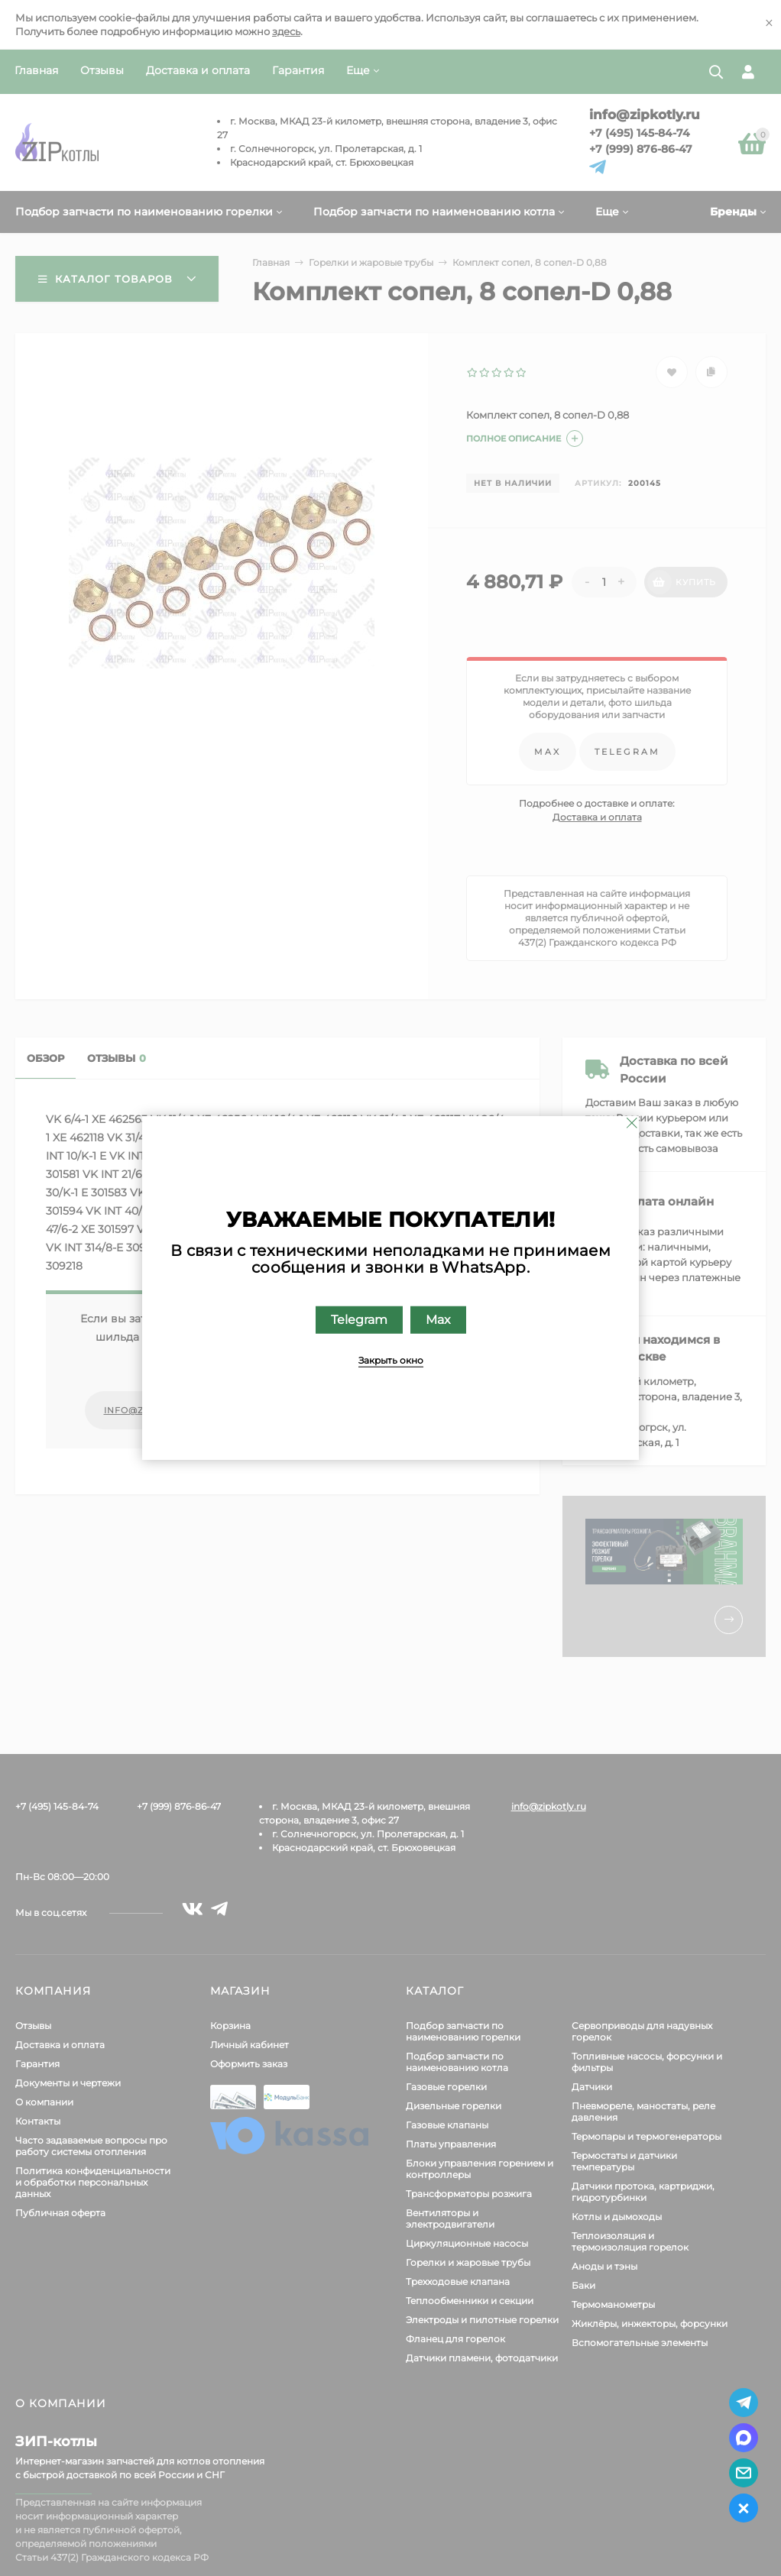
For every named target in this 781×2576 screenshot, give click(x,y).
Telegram (359, 1319)
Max (438, 1319)
